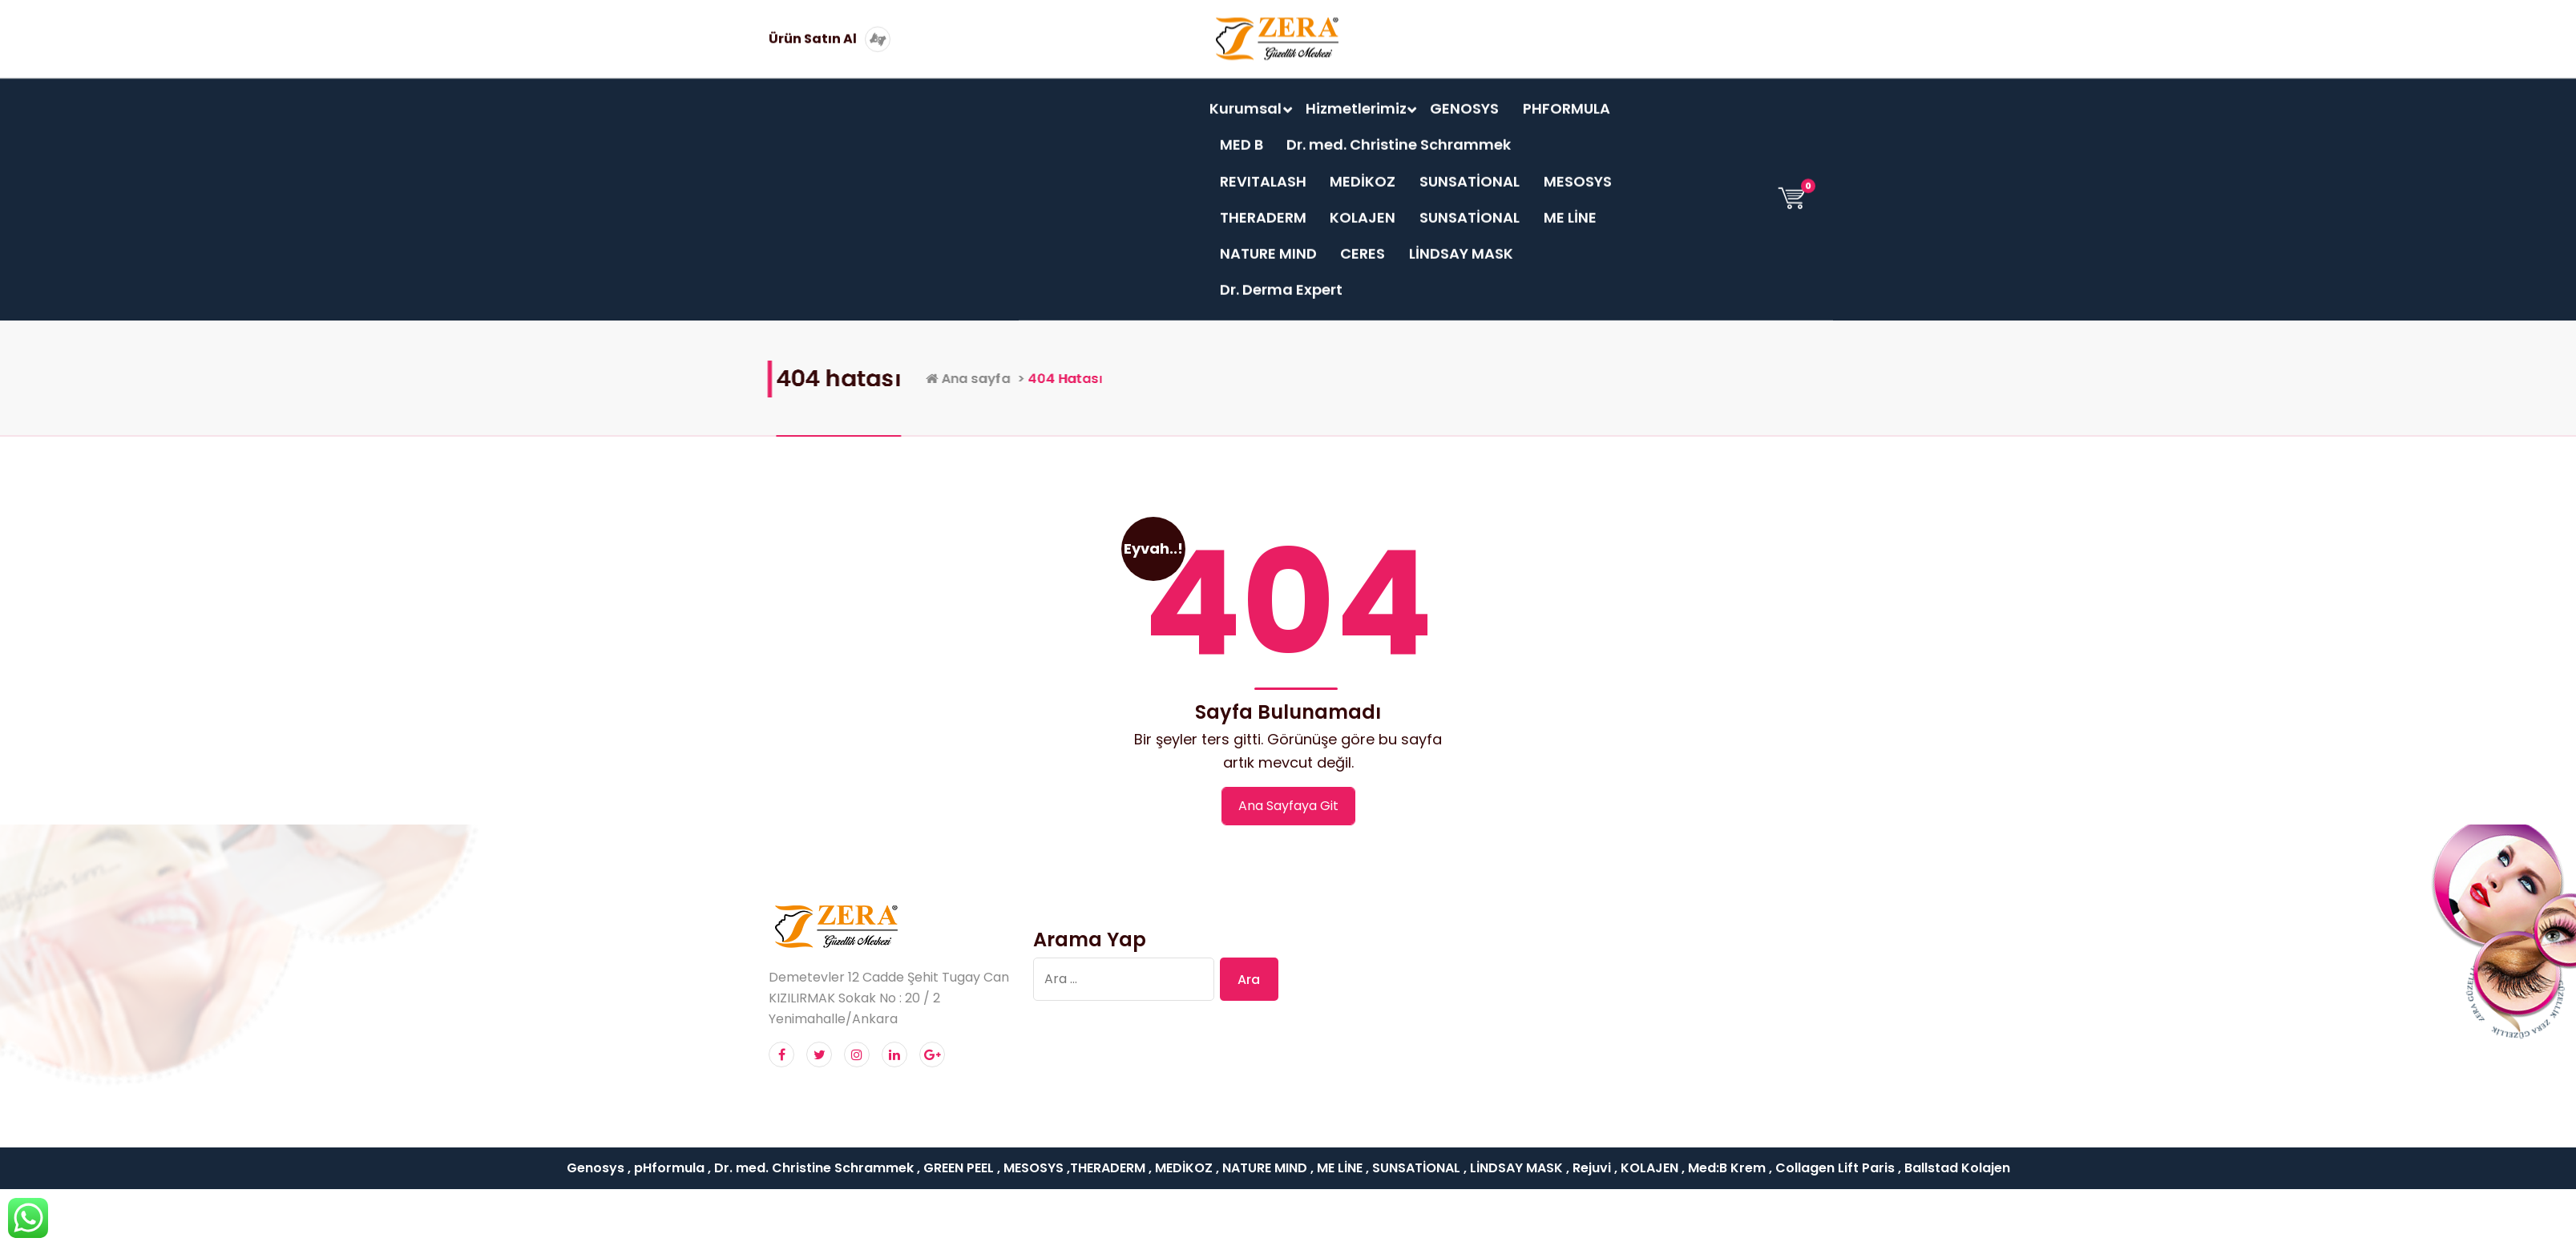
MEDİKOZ (1362, 170)
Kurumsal (1245, 97)
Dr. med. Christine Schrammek (1398, 134)
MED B (1241, 134)
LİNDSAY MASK (1461, 242)
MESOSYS (1578, 170)
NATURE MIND (1268, 242)
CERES (1362, 242)
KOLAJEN (1362, 206)
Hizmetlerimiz (1356, 97)
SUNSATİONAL (1469, 170)
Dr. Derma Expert (1281, 279)
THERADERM (1263, 206)
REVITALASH (1263, 170)
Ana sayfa (1104, 378)
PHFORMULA (1566, 97)
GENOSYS (1464, 97)
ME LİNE (1570, 206)
